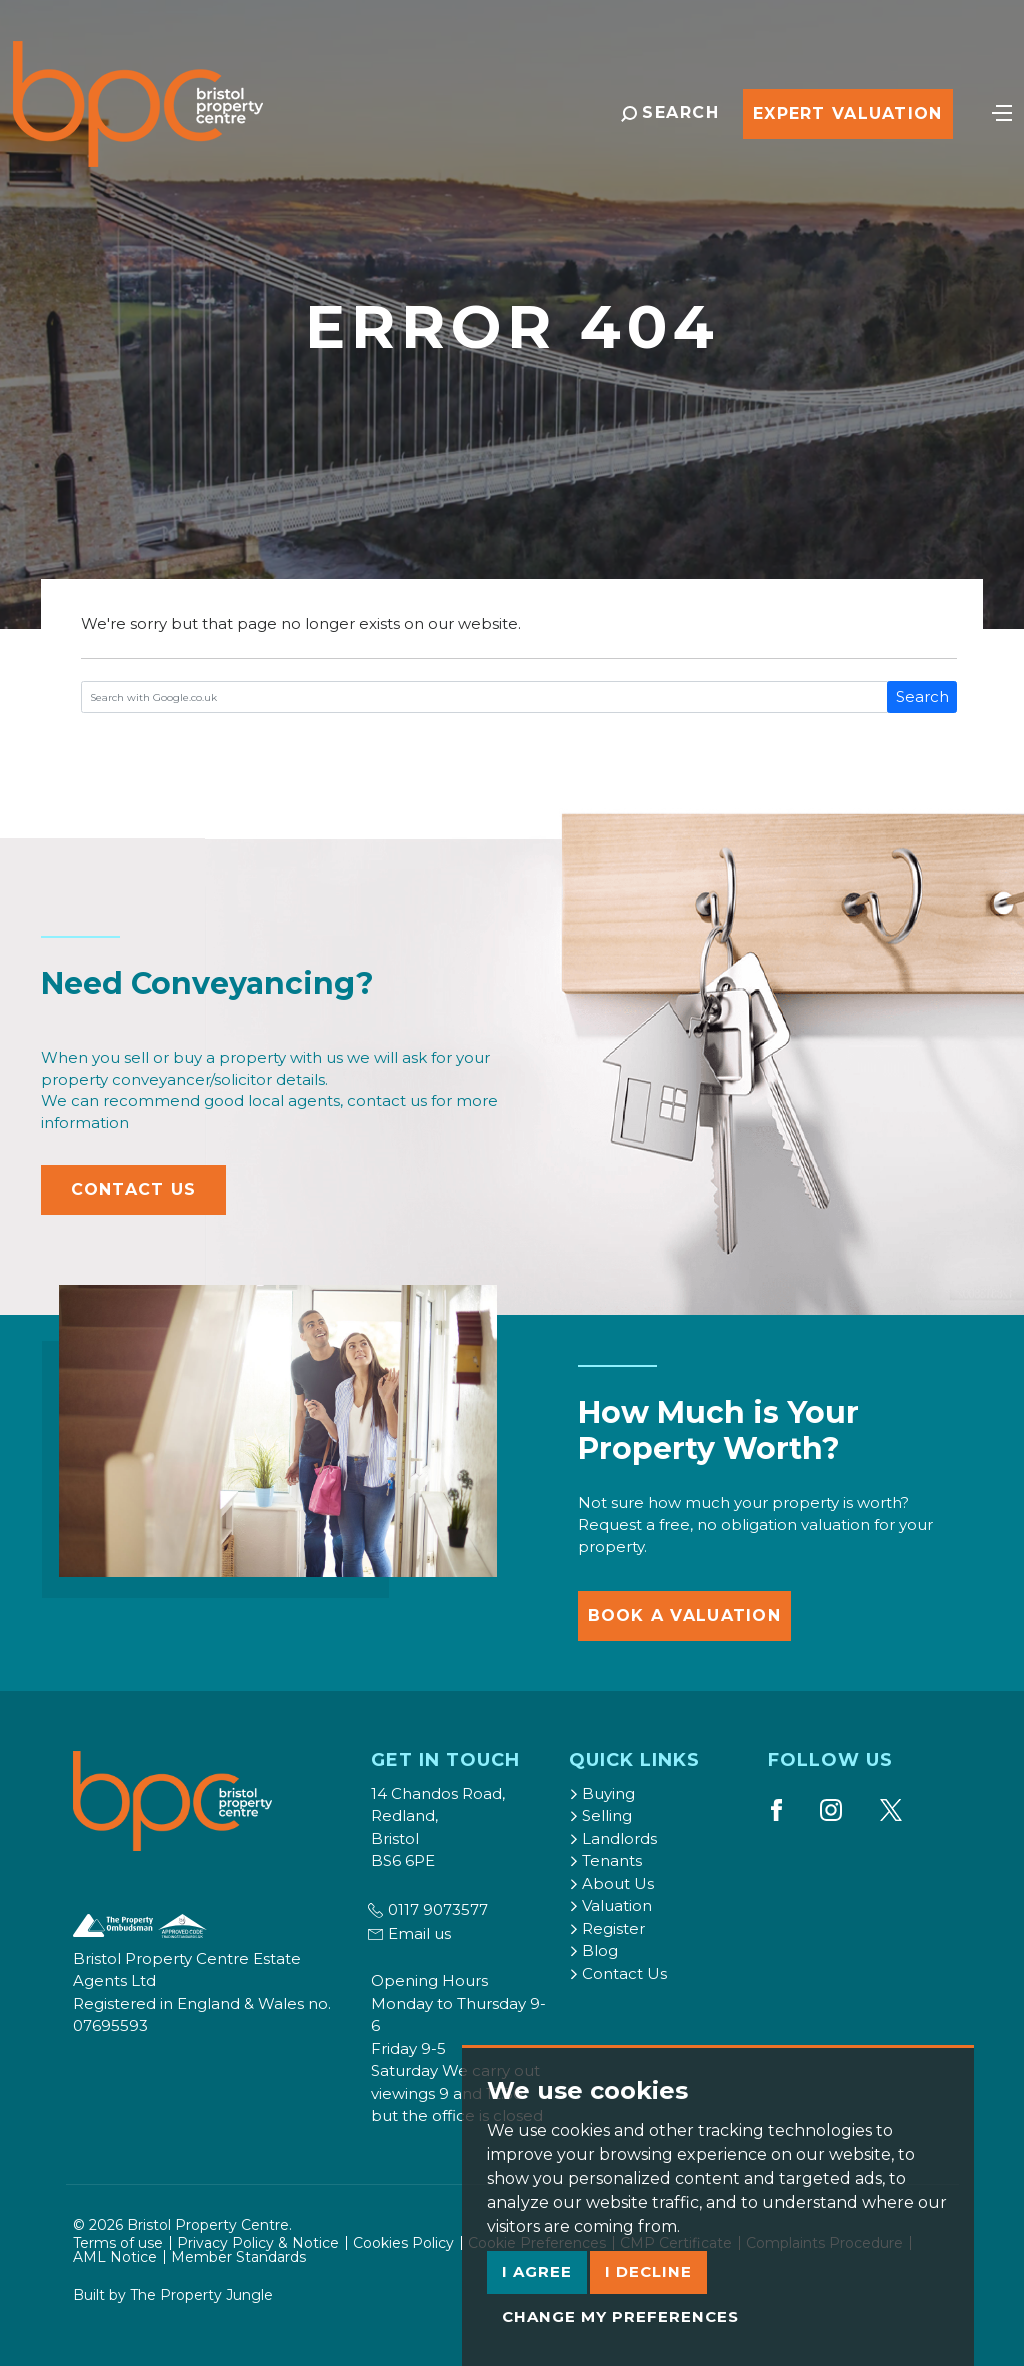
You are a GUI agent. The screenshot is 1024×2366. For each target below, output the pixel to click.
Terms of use (118, 2243)
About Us (611, 1883)
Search (922, 696)
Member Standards (238, 2257)
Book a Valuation (684, 1615)
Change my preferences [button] (620, 2316)
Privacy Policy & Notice (258, 2243)
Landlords (613, 1838)
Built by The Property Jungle (173, 2295)
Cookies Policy (403, 2243)
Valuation (610, 1905)
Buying (602, 1793)
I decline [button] (648, 2271)
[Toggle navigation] (1002, 111)
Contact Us (134, 1189)
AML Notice (115, 2257)
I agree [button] (537, 2271)
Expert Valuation (847, 113)
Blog (593, 1950)
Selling (600, 1815)
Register (607, 1928)
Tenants (605, 1860)
